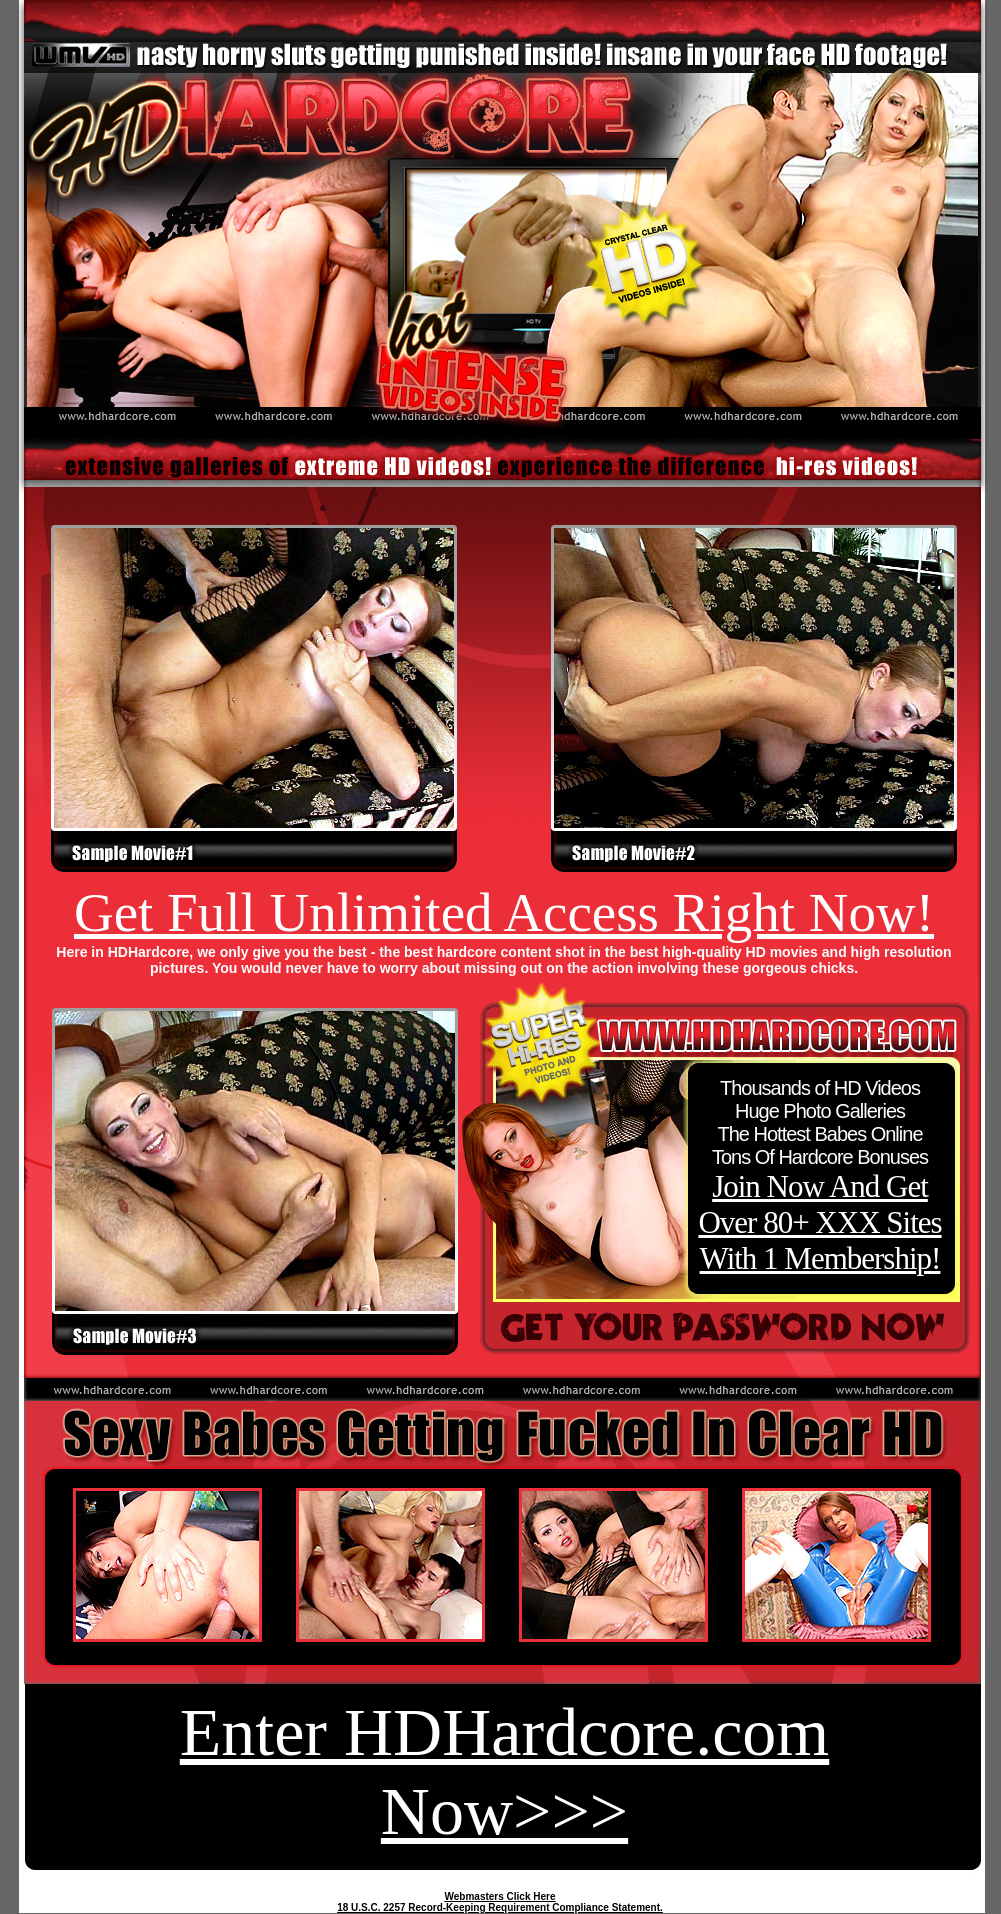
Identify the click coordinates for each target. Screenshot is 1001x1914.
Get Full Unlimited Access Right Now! (504, 912)
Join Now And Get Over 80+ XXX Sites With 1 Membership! (819, 1222)
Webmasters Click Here (500, 1896)
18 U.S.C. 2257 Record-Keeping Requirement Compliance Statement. (500, 1907)
